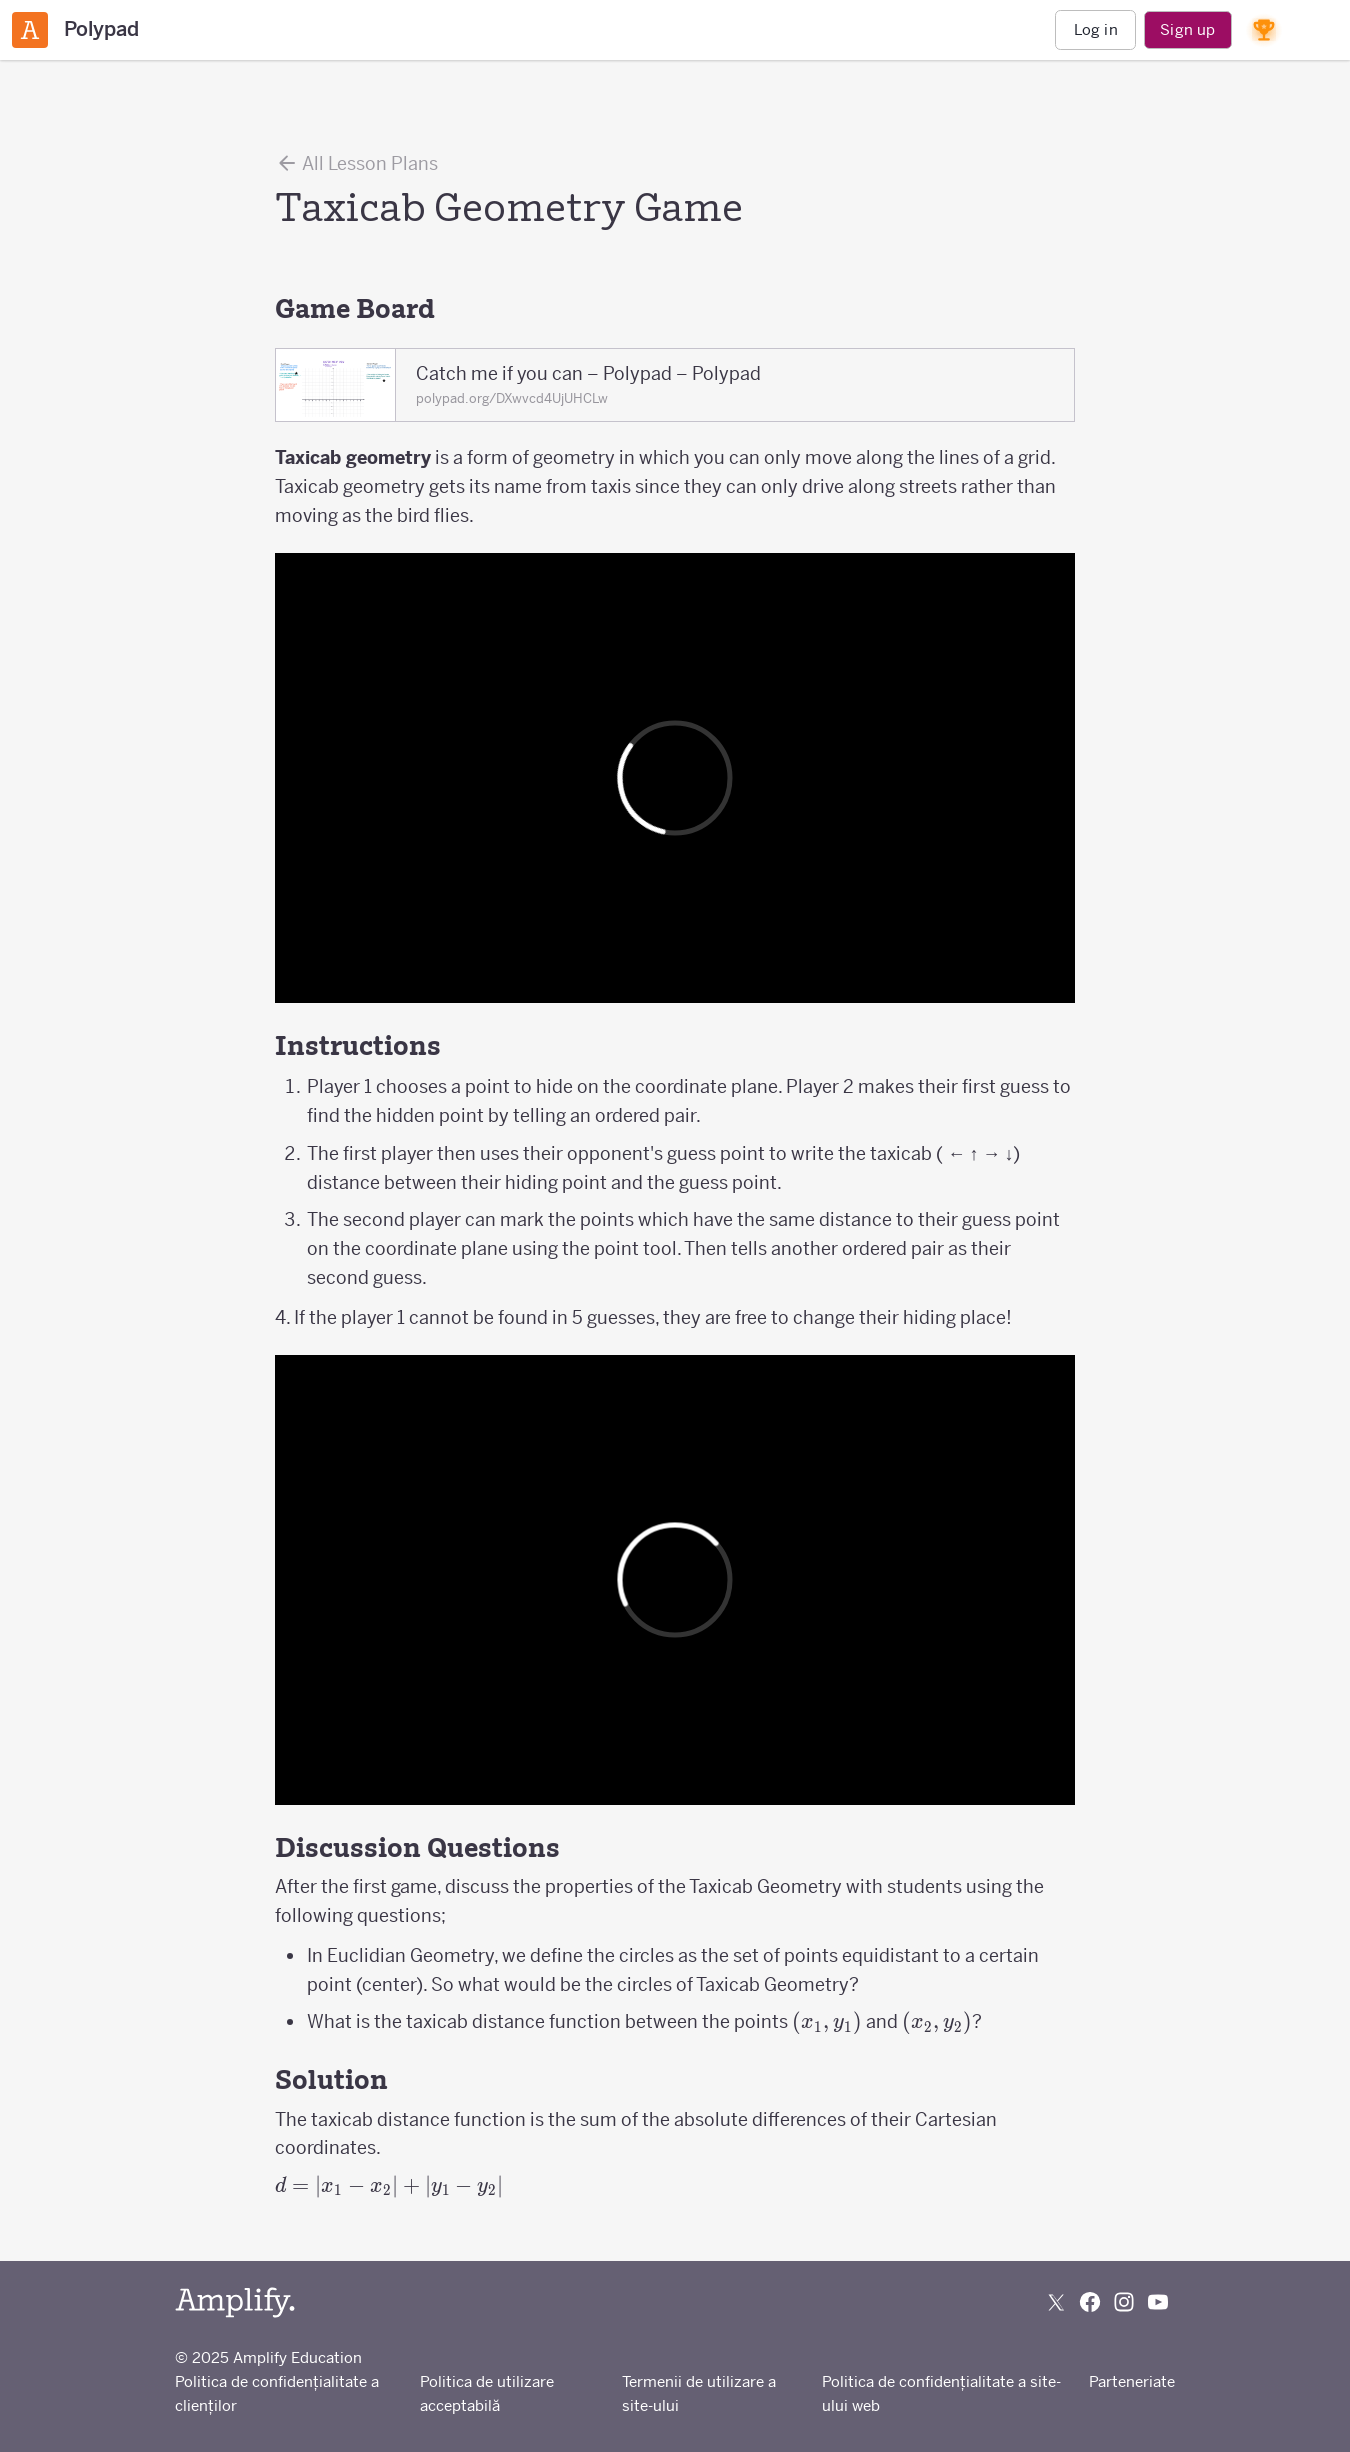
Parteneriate (1132, 2381)
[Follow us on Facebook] (1090, 2302)
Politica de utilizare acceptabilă (487, 2393)
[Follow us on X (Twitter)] (1056, 2302)
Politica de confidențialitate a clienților (277, 2393)
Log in (1096, 29)
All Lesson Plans (356, 163)
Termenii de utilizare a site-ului (699, 2393)
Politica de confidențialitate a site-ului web (941, 2393)
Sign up (1187, 29)
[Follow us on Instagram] (1124, 2302)
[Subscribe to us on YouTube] (1158, 2302)
